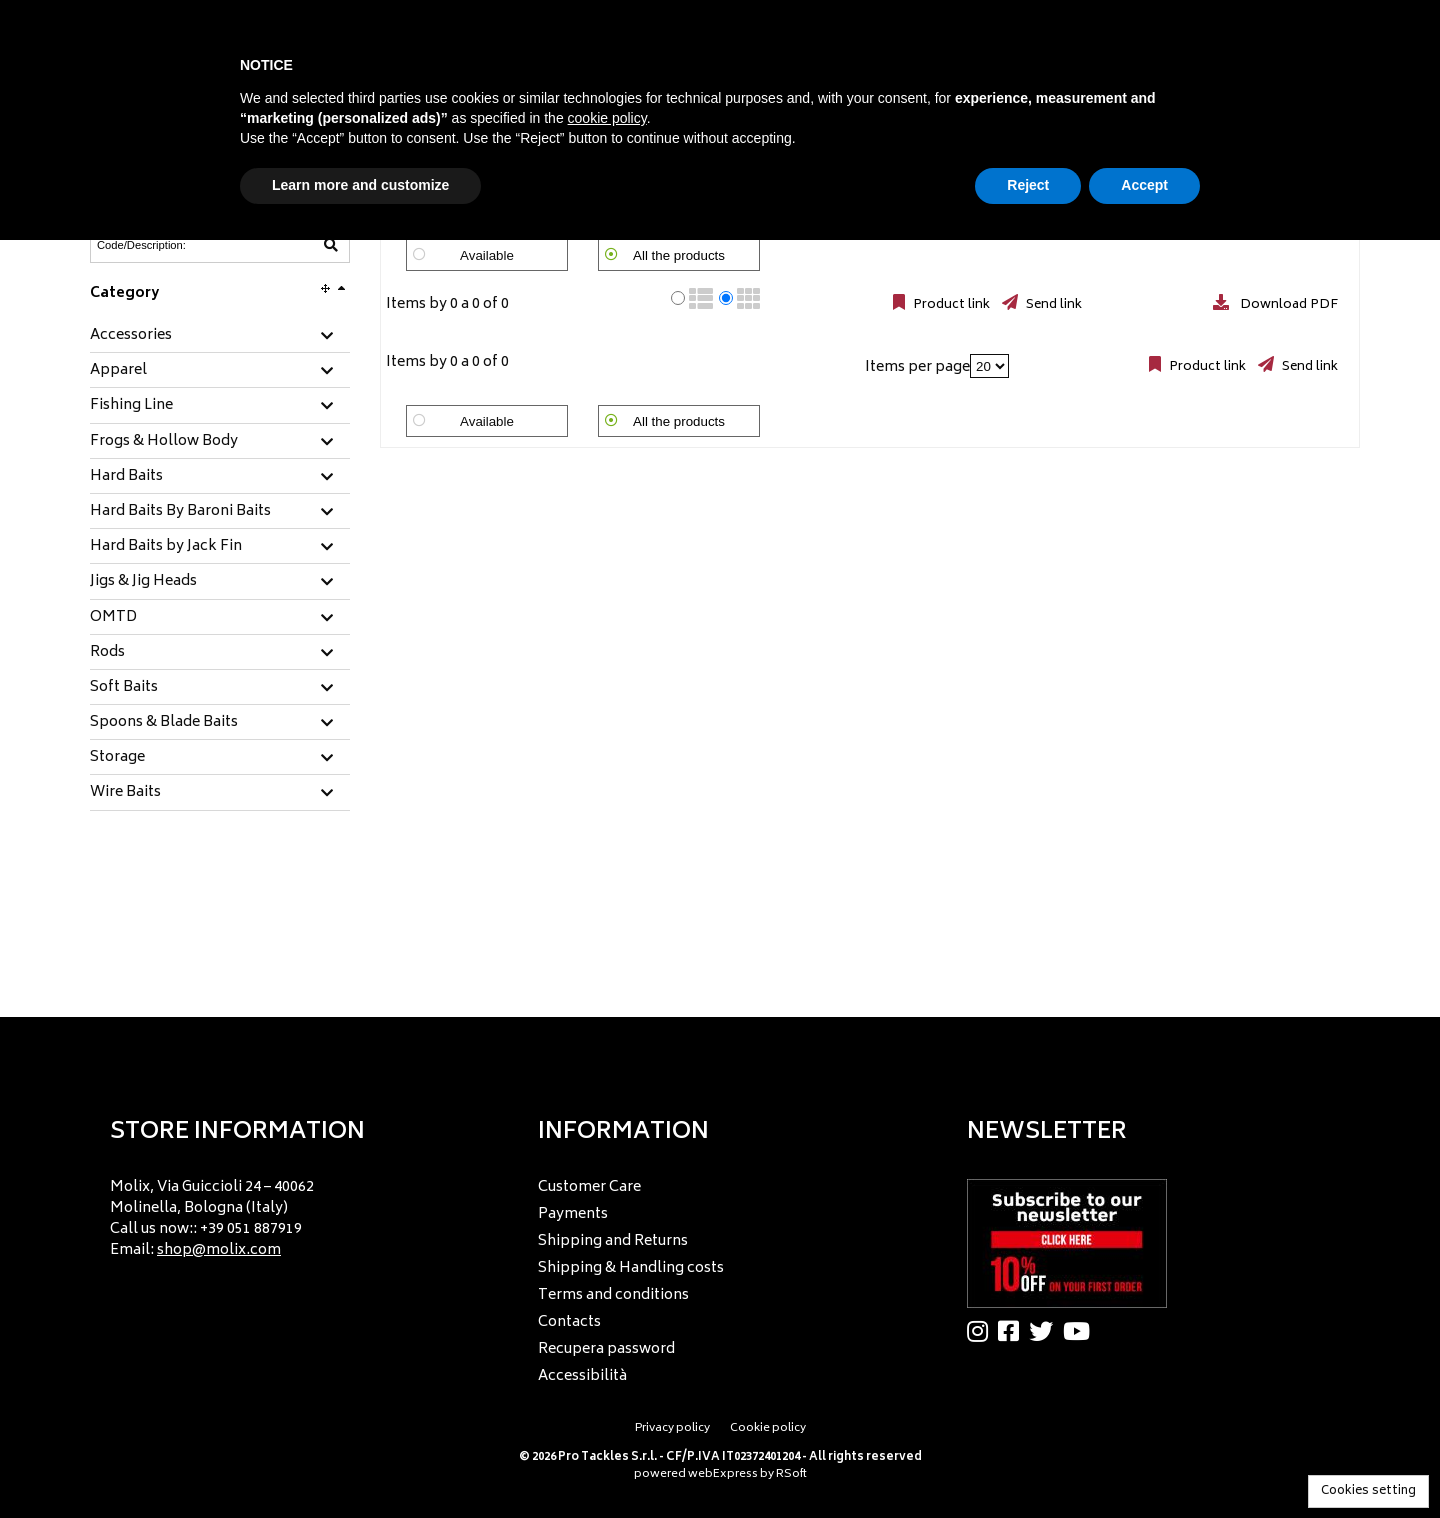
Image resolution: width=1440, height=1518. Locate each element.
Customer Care (589, 1187)
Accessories (131, 336)
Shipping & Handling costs (631, 1268)
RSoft (791, 1474)
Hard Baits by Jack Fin (166, 547)
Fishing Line (131, 406)
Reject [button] (1028, 185)
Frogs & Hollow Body (164, 442)
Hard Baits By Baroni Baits (180, 512)
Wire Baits (125, 793)
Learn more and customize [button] (360, 185)
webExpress (723, 1474)
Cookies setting (1368, 1491)
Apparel (118, 371)
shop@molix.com (219, 1250)
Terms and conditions (613, 1295)
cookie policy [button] (607, 118)
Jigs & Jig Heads (143, 582)
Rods (107, 653)
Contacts (569, 1322)
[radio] (678, 298)
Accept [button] (1144, 185)
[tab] (220, 336)
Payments (573, 1214)
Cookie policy (768, 1428)
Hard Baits (126, 477)
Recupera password (606, 1349)
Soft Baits (124, 688)
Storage (117, 758)
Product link (950, 305)
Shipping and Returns (613, 1241)
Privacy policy (672, 1428)
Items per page (917, 367)
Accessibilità (582, 1376)
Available (487, 255)
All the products (679, 255)
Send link (1052, 305)
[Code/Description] (171, 245)
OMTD (113, 618)
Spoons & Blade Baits (164, 723)
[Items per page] (989, 366)
